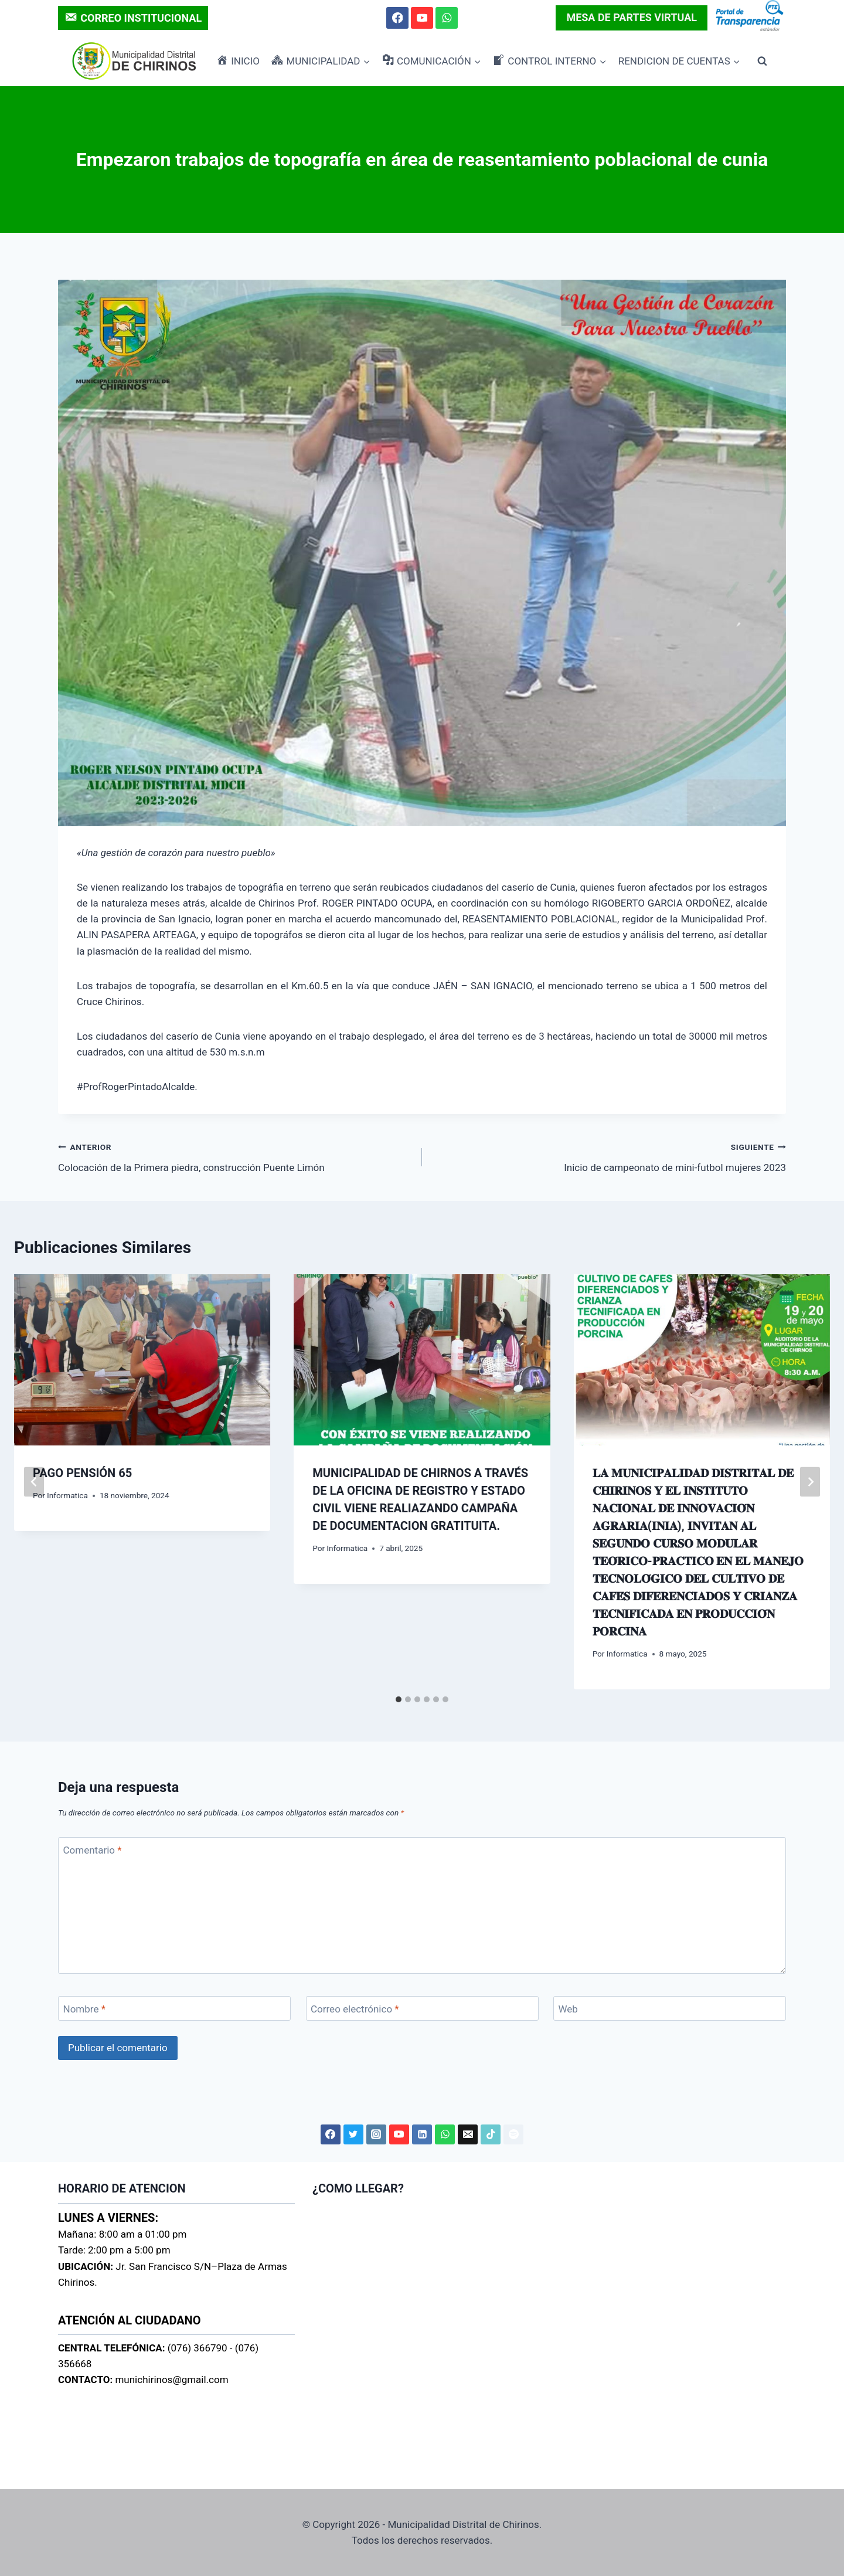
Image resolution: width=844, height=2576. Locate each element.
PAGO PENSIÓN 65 (82, 1473)
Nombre (84, 2009)
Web (568, 2009)
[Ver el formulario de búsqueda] (762, 61)
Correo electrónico (355, 2009)
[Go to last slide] (34, 1481)
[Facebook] (397, 18)
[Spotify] (513, 2134)
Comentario (92, 1850)
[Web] (669, 2008)
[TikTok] (491, 2134)
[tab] (398, 1699)
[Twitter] (353, 2134)
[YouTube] (422, 18)
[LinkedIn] (422, 2134)
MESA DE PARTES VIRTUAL (631, 17)
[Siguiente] (810, 1481)
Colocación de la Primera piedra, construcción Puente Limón (235, 1156)
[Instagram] (376, 2134)
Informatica (67, 1495)
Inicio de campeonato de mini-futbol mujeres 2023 (609, 1156)
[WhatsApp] (446, 18)
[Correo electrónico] (422, 2008)
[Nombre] (174, 2008)
